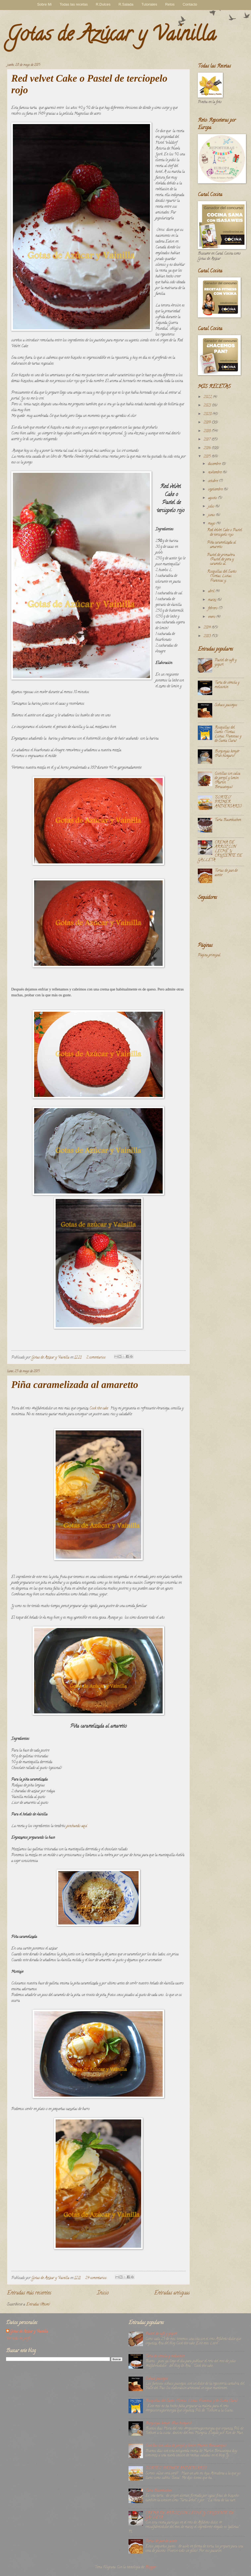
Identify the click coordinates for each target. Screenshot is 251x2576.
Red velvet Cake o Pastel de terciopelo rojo (224, 532)
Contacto (190, 4)
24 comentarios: (96, 2278)
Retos (170, 4)
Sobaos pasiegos (226, 705)
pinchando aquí (76, 1826)
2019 (207, 422)
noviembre (215, 472)
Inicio (103, 2293)
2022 (208, 397)
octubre (213, 481)
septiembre (216, 489)
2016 (207, 448)
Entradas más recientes (29, 2293)
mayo (212, 524)
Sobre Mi (44, 4)
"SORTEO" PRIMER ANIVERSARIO (228, 802)
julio (211, 506)
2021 (207, 405)
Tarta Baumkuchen (228, 820)
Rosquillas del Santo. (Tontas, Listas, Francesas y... (222, 576)
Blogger (150, 2567)
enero (212, 617)
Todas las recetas (74, 4)
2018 (207, 431)
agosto (213, 498)
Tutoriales (149, 4)
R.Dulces (103, 4)
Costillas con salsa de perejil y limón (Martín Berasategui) (227, 780)
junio (212, 515)
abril (211, 591)
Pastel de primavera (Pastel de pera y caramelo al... (221, 559)
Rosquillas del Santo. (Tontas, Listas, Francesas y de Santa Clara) (228, 734)
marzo (212, 600)
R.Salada (125, 4)
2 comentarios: (96, 1357)
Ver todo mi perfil (18, 2339)
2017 (207, 440)
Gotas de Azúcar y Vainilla (111, 36)
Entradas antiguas (172, 2293)
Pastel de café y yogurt (226, 662)
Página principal (209, 955)
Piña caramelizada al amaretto (74, 1384)
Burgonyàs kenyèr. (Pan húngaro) (227, 754)
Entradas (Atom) (38, 2304)
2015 (207, 457)
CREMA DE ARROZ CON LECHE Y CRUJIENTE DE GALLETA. (220, 851)
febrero (213, 608)
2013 (207, 636)
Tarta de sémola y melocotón (227, 685)
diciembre (215, 464)
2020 (207, 414)
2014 (207, 628)
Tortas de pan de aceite (226, 873)
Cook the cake (98, 1408)
